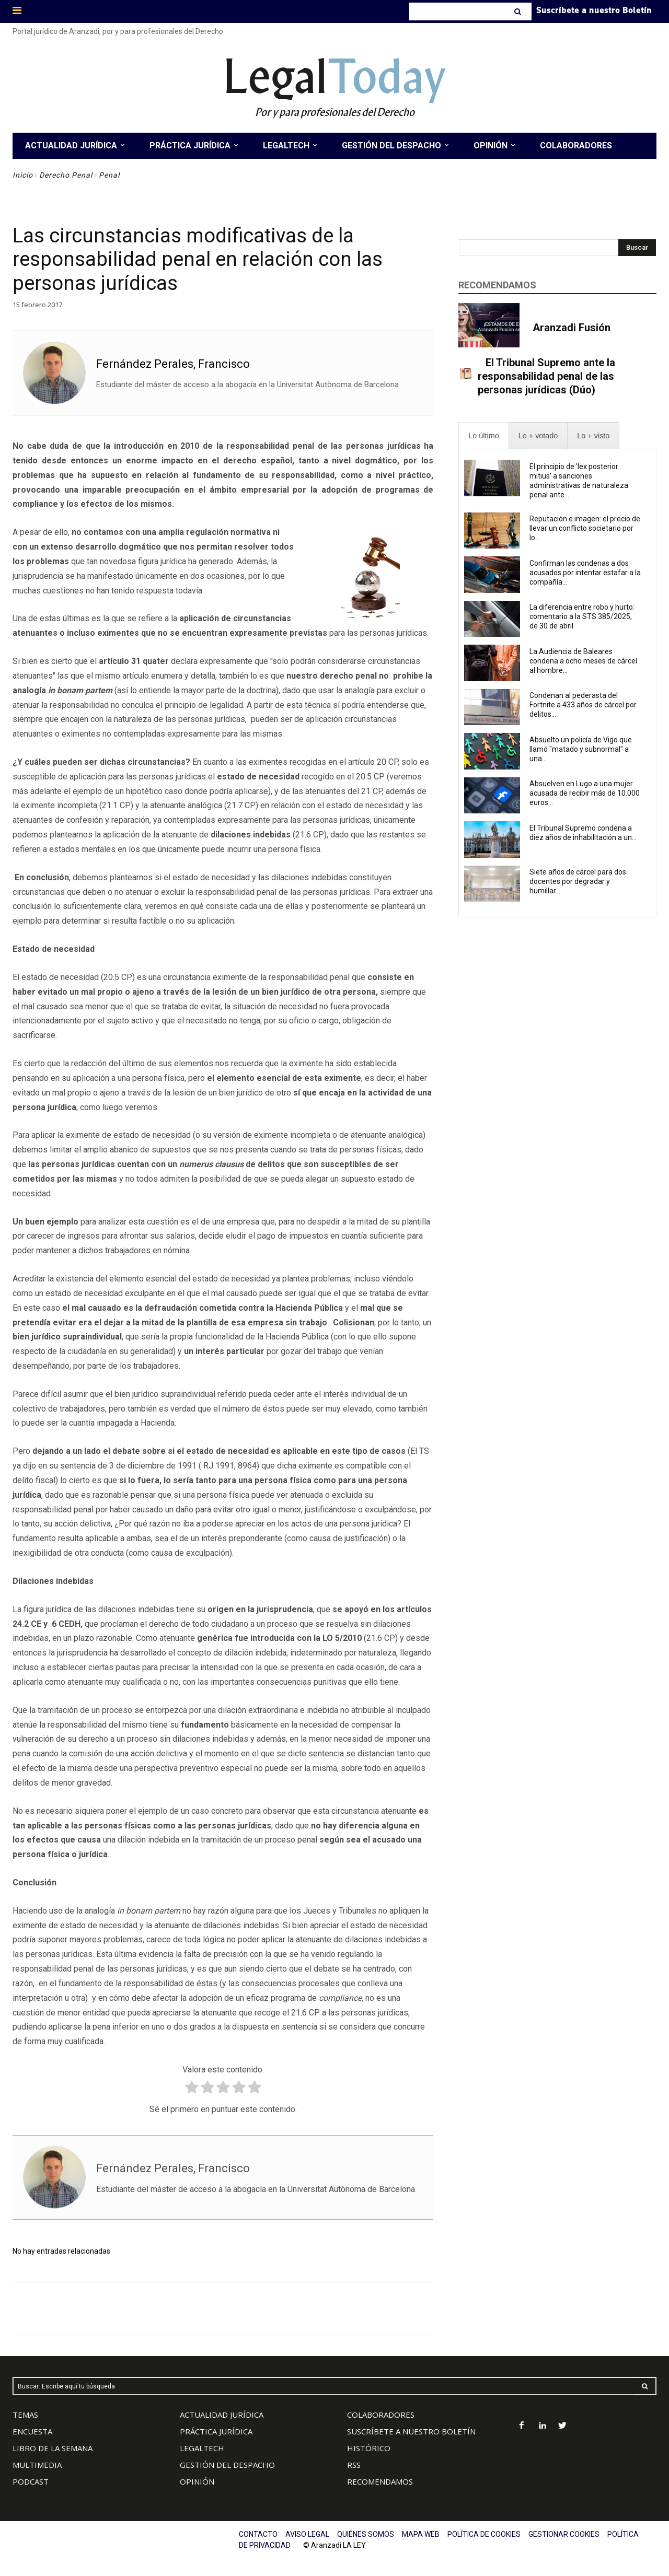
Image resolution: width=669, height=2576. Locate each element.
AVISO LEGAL (307, 2534)
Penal (109, 175)
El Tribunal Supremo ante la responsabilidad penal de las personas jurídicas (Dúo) (546, 376)
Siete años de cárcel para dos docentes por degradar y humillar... (577, 881)
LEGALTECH (202, 2448)
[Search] (518, 11)
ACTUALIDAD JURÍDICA (221, 2414)
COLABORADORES (380, 2414)
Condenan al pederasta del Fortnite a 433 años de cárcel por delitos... (583, 704)
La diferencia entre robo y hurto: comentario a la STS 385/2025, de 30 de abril (582, 616)
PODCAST (31, 2481)
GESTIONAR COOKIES (563, 2534)
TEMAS (25, 2414)
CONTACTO (258, 2534)
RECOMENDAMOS (380, 2481)
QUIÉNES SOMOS (365, 2534)
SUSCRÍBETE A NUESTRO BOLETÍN (411, 2431)
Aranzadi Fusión (571, 327)
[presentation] (483, 436)
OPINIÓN (197, 2481)
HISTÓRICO (368, 2448)
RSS (354, 2465)
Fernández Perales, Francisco (173, 363)
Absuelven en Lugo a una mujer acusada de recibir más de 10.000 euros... (584, 793)
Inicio (23, 175)
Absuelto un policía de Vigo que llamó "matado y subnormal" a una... (580, 749)
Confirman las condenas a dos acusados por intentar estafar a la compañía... (585, 572)
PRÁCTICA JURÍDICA (216, 2431)
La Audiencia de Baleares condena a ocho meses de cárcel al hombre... (583, 660)
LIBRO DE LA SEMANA (53, 2448)
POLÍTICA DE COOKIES (484, 2534)
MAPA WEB (421, 2534)
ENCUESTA (32, 2431)
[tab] (483, 436)
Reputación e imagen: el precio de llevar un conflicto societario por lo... (584, 528)
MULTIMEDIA (37, 2465)
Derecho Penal (66, 175)
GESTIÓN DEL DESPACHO (227, 2465)
